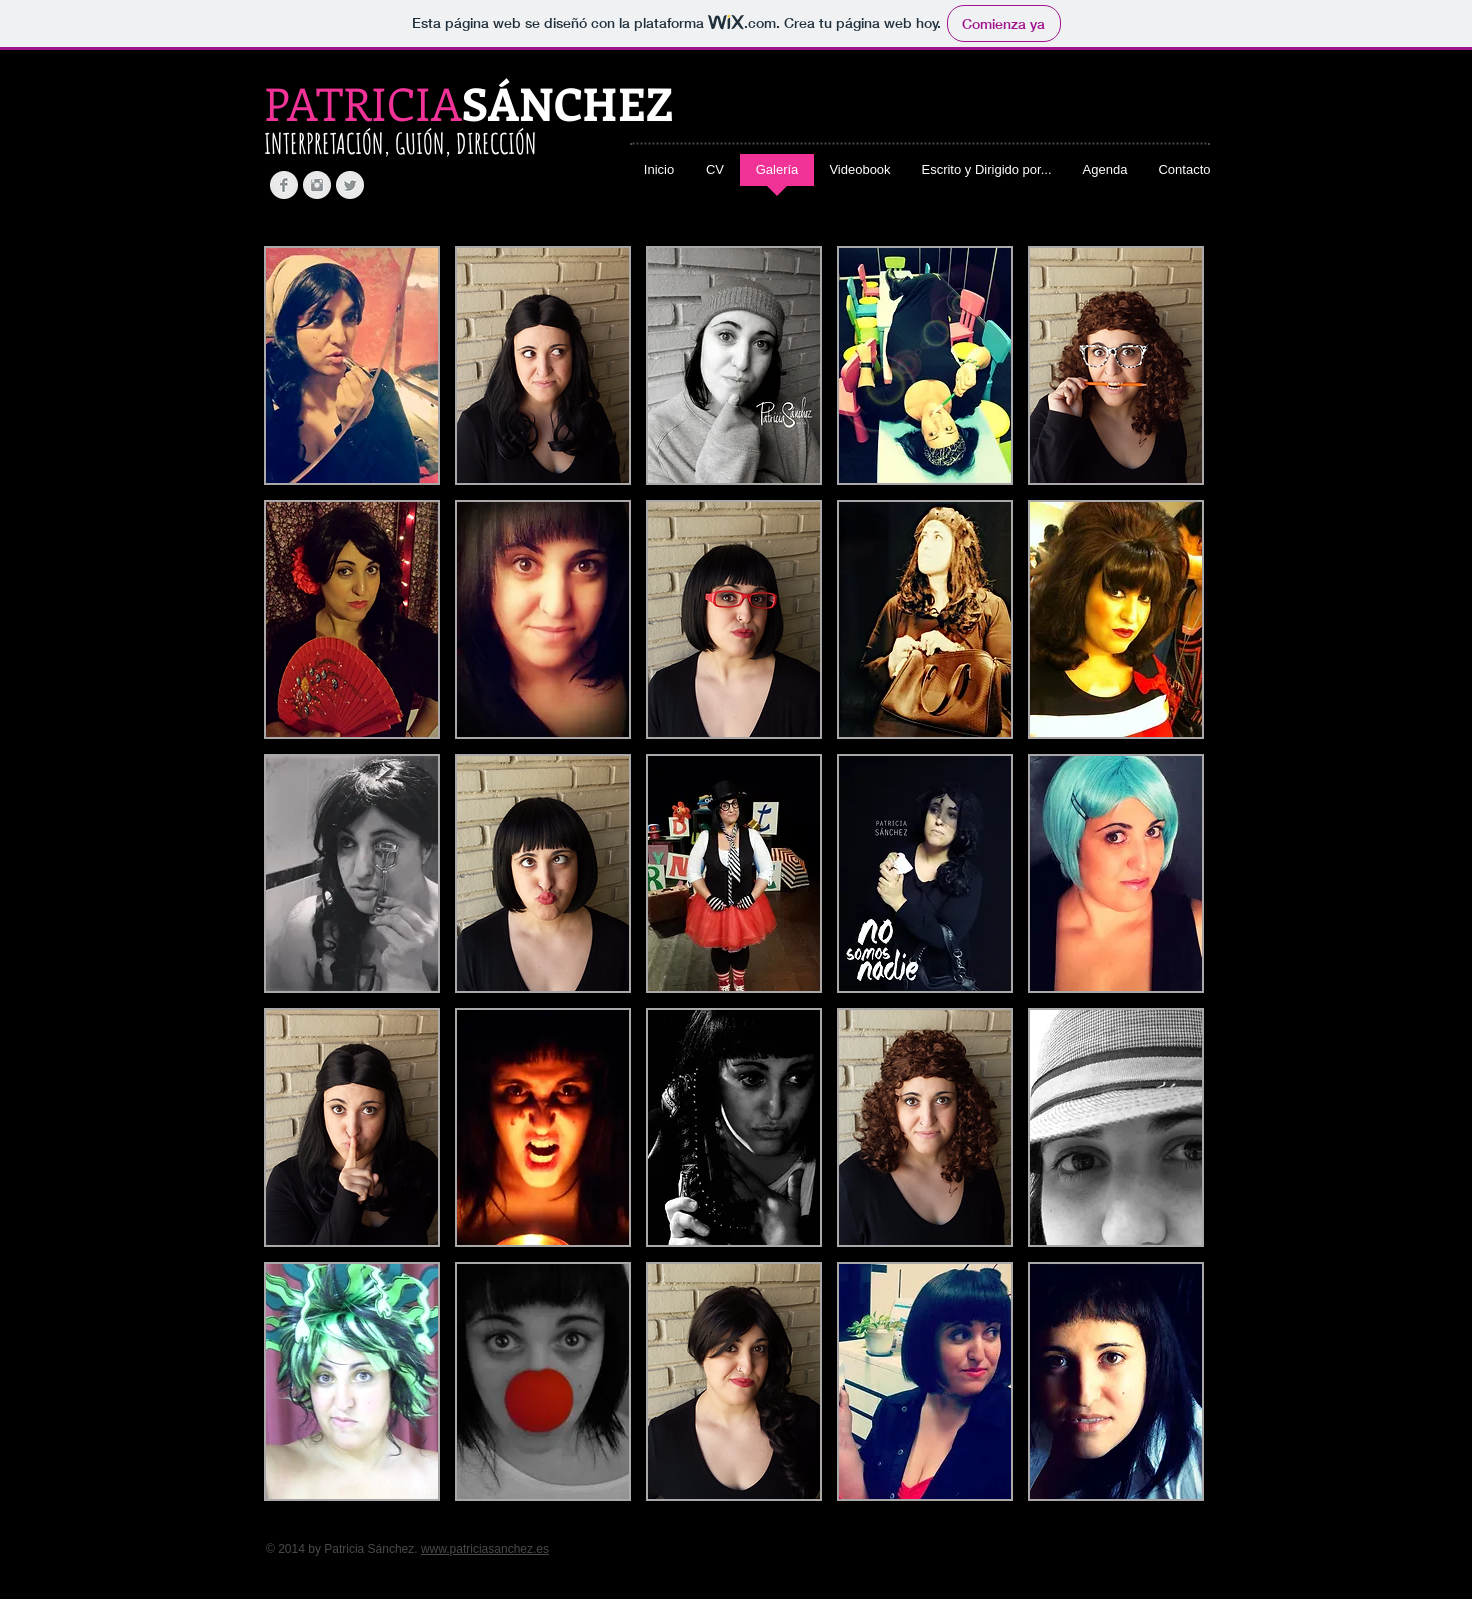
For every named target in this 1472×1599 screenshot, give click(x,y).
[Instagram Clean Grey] (317, 185)
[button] (352, 365)
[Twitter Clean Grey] (350, 185)
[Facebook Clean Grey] (284, 185)
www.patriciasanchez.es (485, 1549)
